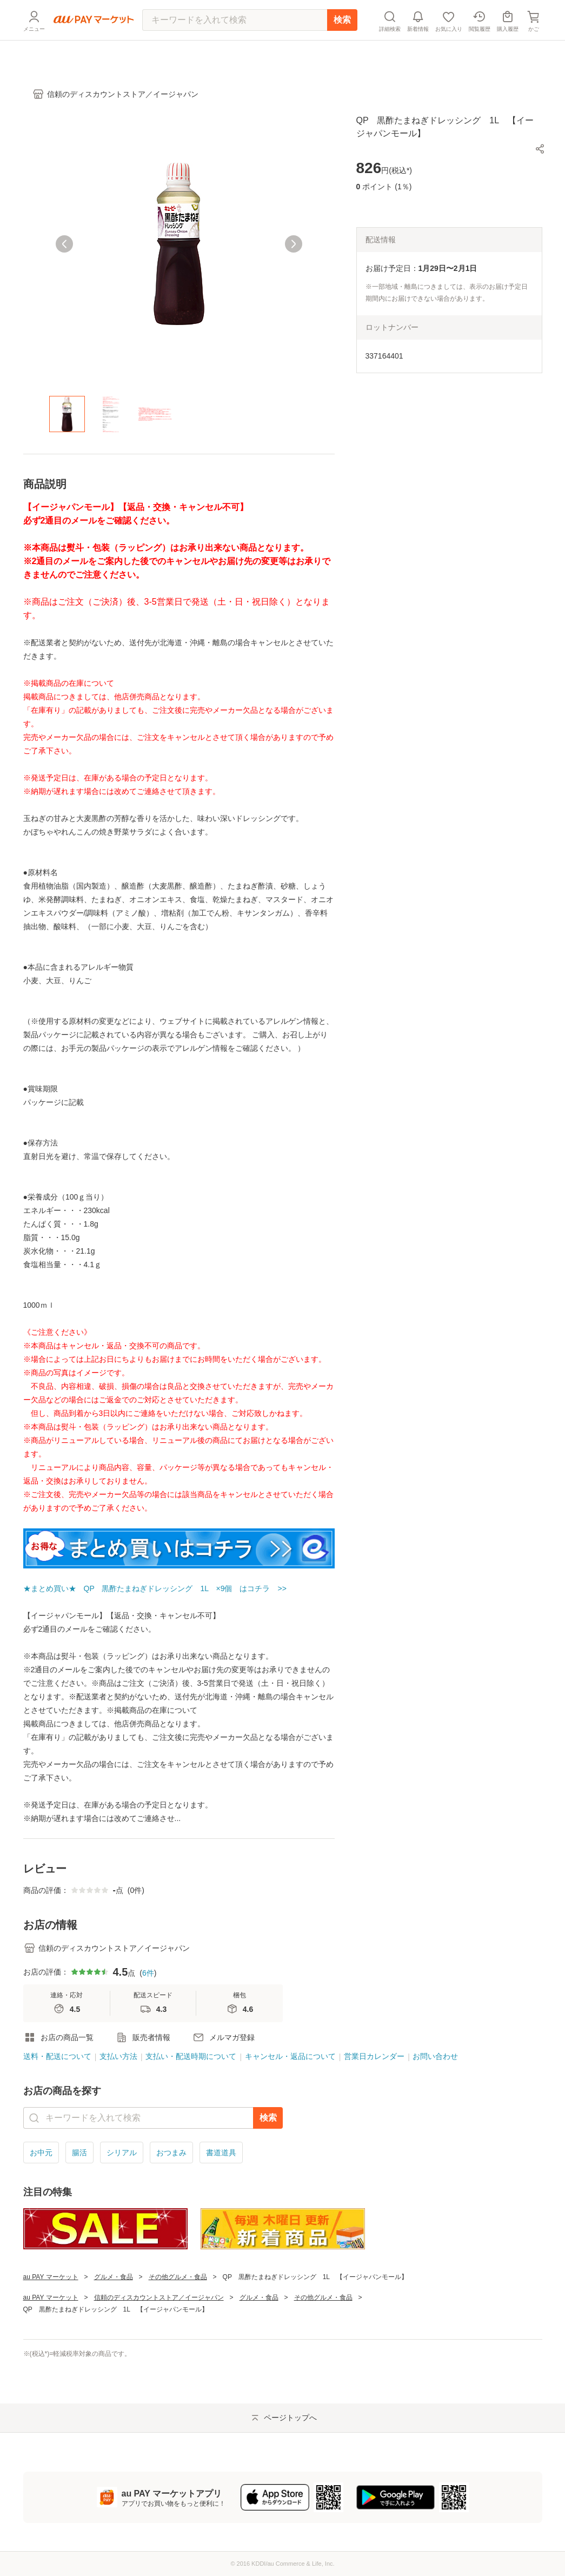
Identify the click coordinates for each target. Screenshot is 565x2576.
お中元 (41, 2152)
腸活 (79, 2152)
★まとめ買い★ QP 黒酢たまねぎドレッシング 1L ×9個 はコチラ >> (155, 1588)
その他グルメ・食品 (178, 2277)
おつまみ (171, 2152)
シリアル (122, 2152)
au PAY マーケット (50, 2277)
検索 (342, 45)
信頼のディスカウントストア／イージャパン (159, 2297)
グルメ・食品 (113, 2277)
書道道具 (221, 2152)
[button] (540, 148)
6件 (148, 1973)
